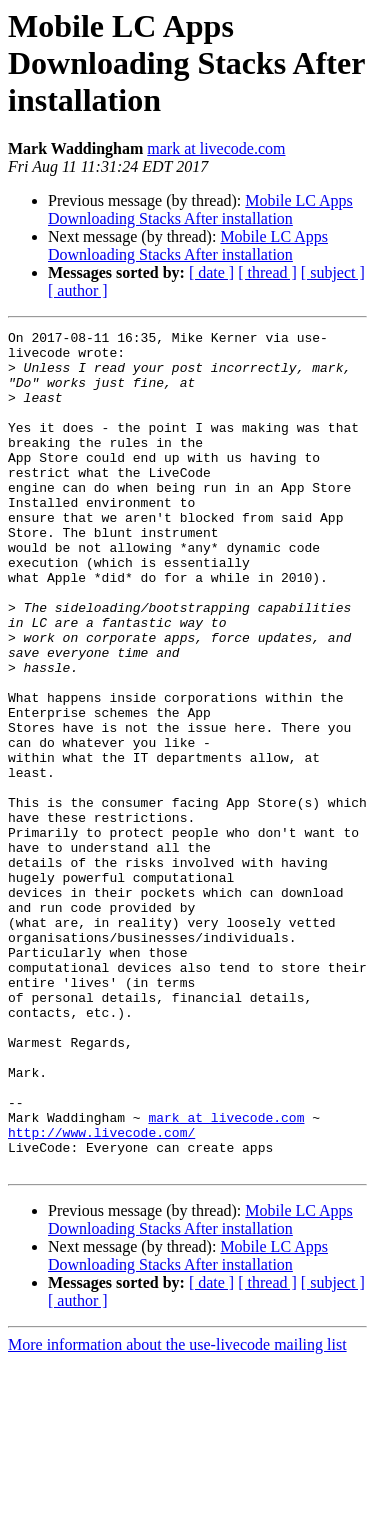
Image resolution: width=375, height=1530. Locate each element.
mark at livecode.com (216, 148)
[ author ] (78, 290)
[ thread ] (267, 272)
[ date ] (211, 272)
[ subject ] (333, 272)
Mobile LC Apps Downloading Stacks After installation (200, 209)
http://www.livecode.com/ (101, 1294)
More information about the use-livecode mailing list (177, 1512)
